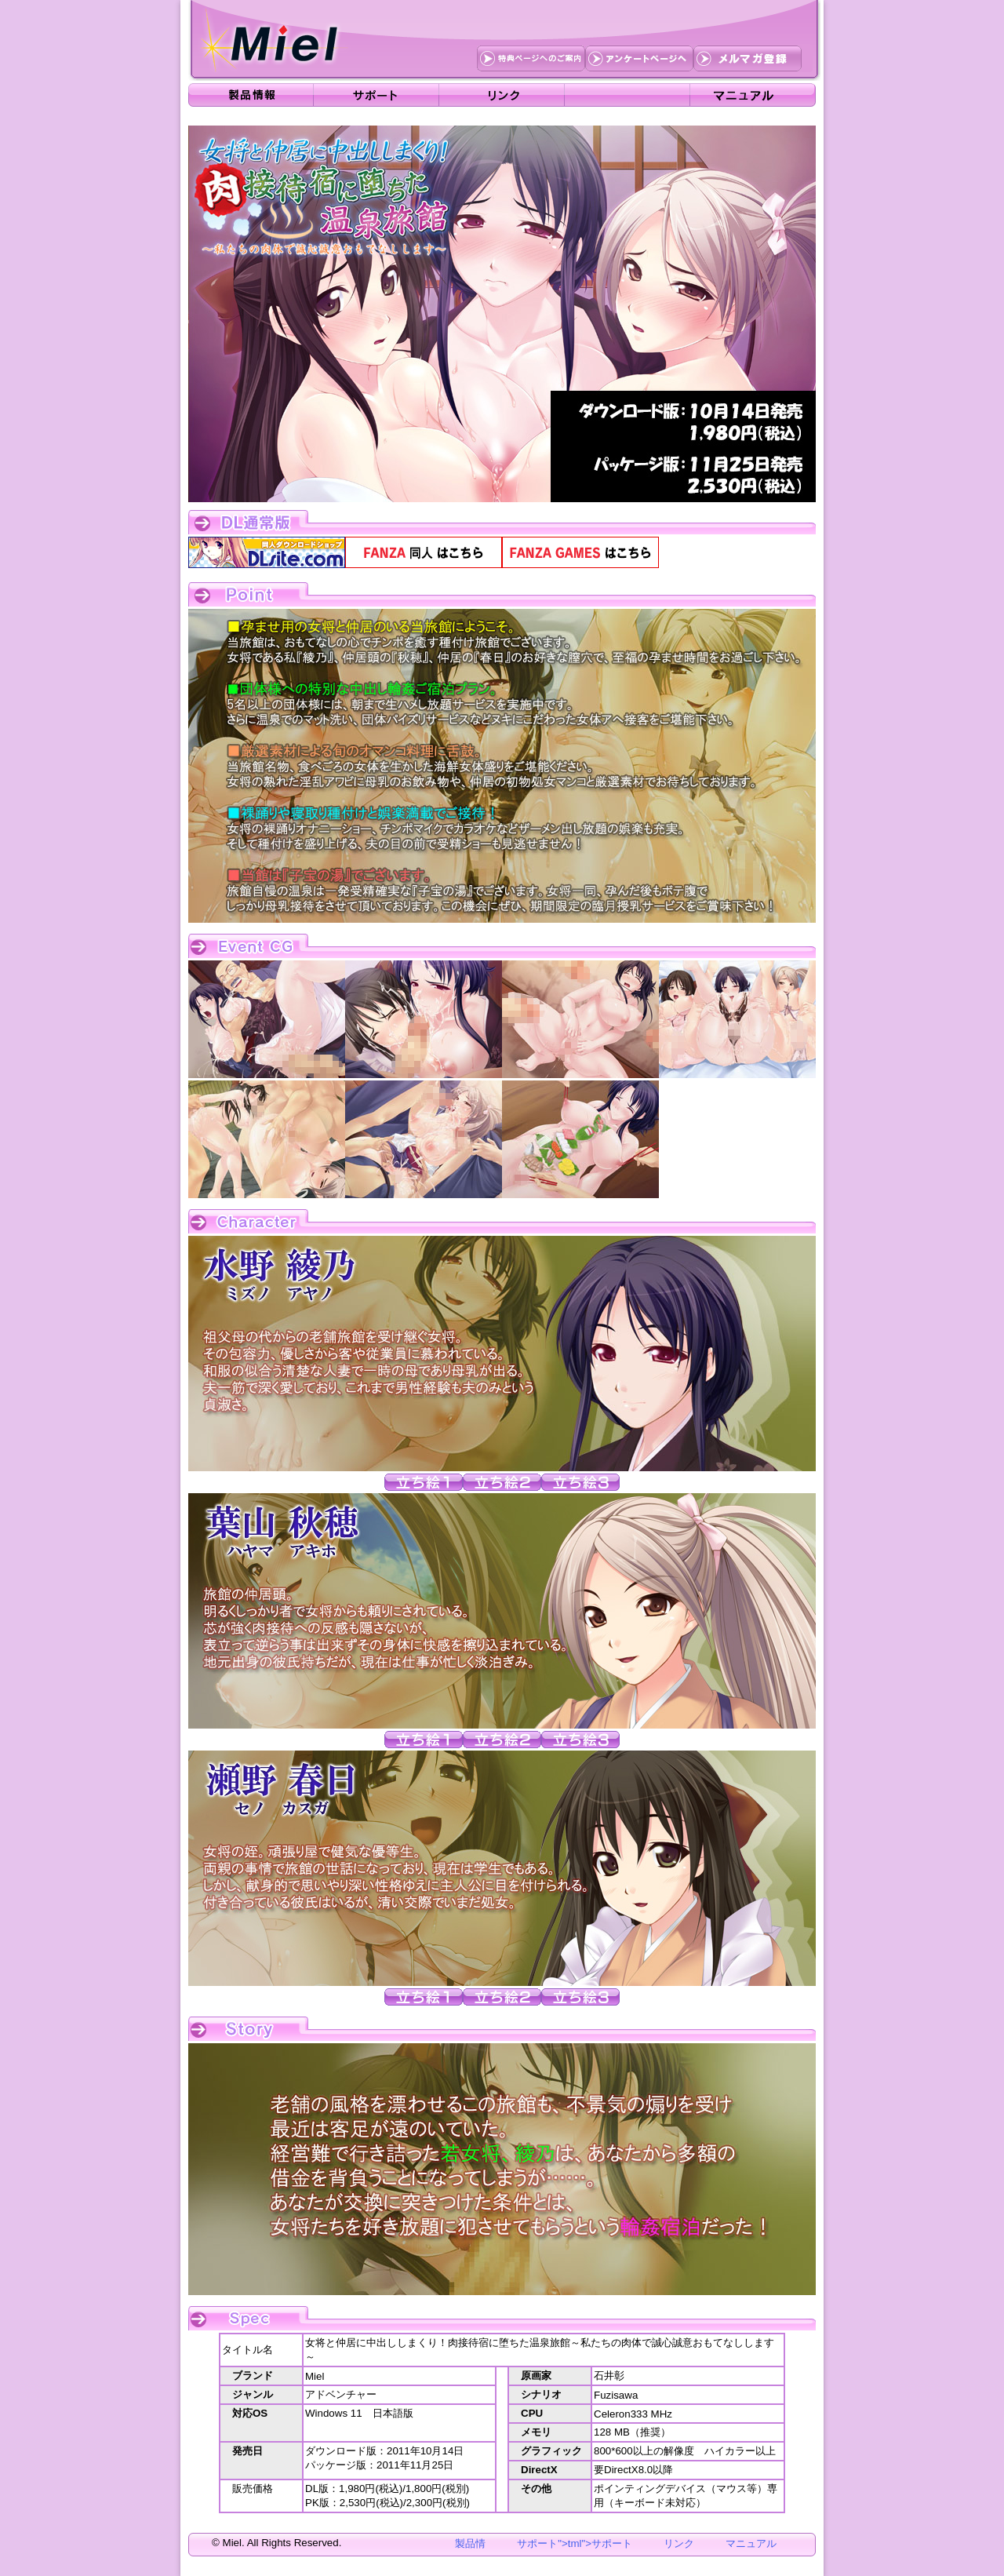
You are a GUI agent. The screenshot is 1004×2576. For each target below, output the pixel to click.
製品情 (470, 2543)
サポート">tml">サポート (574, 2543)
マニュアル (751, 2543)
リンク (679, 2543)
